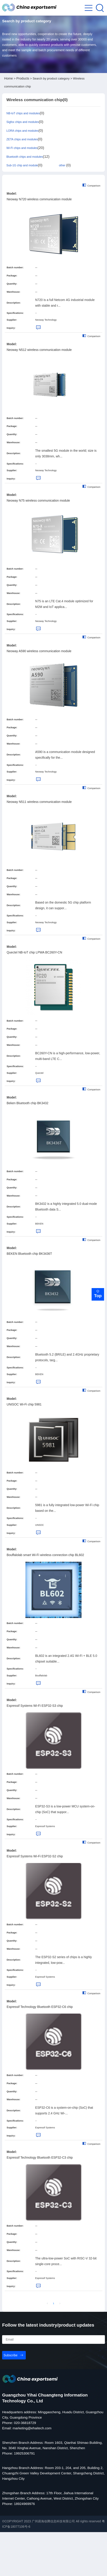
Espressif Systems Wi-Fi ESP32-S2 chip (35, 1891)
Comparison (89, 187)
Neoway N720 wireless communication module (39, 201)
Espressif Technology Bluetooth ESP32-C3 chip (40, 2198)
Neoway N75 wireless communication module (38, 508)
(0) (30, 115)
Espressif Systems (48, 1860)
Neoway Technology (49, 323)
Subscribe (11, 2399)
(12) (33, 158)
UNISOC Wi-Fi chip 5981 (24, 1430)
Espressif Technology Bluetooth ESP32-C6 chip (40, 2044)
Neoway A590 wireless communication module (39, 662)
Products (23, 79)
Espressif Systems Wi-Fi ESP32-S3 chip (35, 1737)
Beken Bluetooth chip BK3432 (27, 1123)
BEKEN (40, 1245)
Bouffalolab (43, 1706)
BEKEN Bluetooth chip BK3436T (29, 1276)
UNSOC (41, 1552)
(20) (30, 149)
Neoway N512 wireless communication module (39, 354)
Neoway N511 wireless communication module (39, 815)
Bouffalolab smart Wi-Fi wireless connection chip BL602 (45, 1583)
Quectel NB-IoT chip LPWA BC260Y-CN (34, 969)
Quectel (40, 1091)
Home (8, 79)
